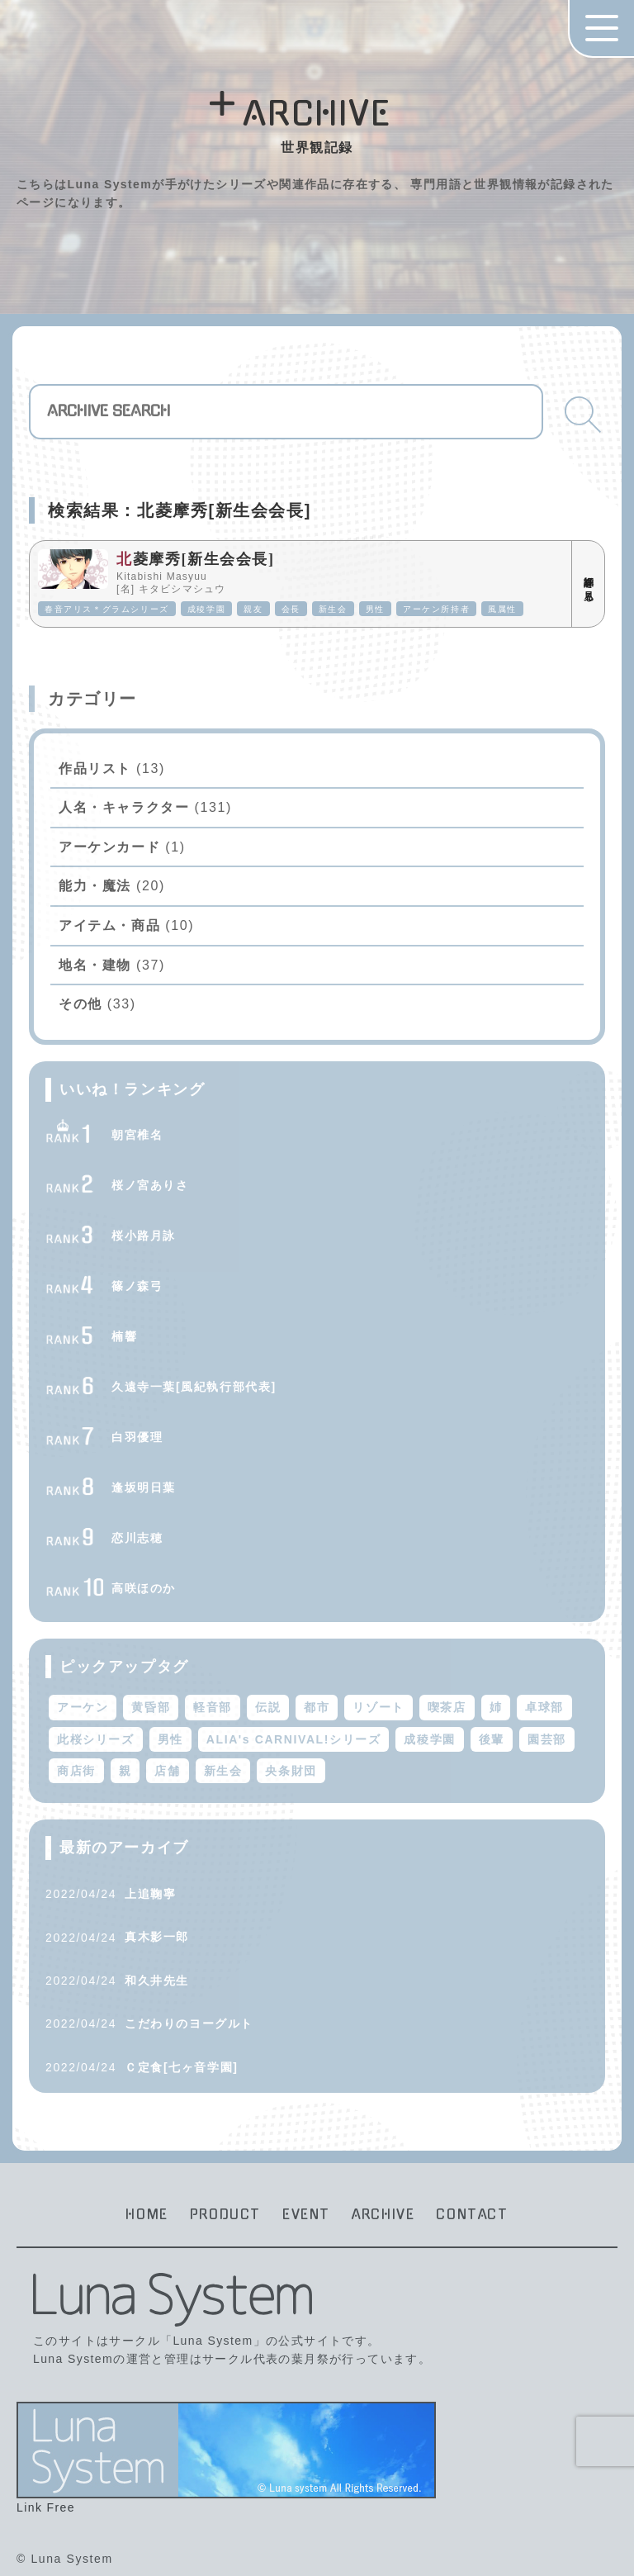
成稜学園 (206, 609)
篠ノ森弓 (137, 1286)
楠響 (124, 1336)
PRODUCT (225, 2214)
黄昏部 (150, 1707)
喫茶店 (447, 1707)
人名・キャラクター (124, 807)
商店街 (76, 1770)
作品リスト (95, 768)
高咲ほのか (143, 1588)
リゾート (378, 1707)
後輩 (491, 1739)
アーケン (82, 1707)
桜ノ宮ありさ (150, 1185)
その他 (80, 1004)
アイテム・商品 (109, 925)
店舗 (167, 1770)
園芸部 (547, 1739)
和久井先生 (157, 1980)
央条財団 (290, 1770)
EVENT (306, 2214)
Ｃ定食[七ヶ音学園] (181, 2067)
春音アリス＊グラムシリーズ (107, 609)
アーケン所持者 (436, 609)
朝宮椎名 (137, 1134)
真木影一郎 (157, 1936)
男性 (375, 609)
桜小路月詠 (143, 1235)
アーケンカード (109, 847)
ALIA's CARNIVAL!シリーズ (293, 1739)
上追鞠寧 (150, 1893)
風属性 (502, 609)
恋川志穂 (137, 1537)
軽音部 (212, 1707)
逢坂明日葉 (143, 1487)
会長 (291, 609)
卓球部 (544, 1707)
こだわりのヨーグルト (189, 2023)
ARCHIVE (383, 2214)
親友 (253, 609)
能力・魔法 (95, 886)
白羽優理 (137, 1437)
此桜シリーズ (96, 1739)
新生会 (333, 609)
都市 (316, 1707)
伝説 (268, 1707)
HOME (146, 2214)
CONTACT (472, 2214)
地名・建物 (95, 965)
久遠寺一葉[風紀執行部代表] (194, 1386)
